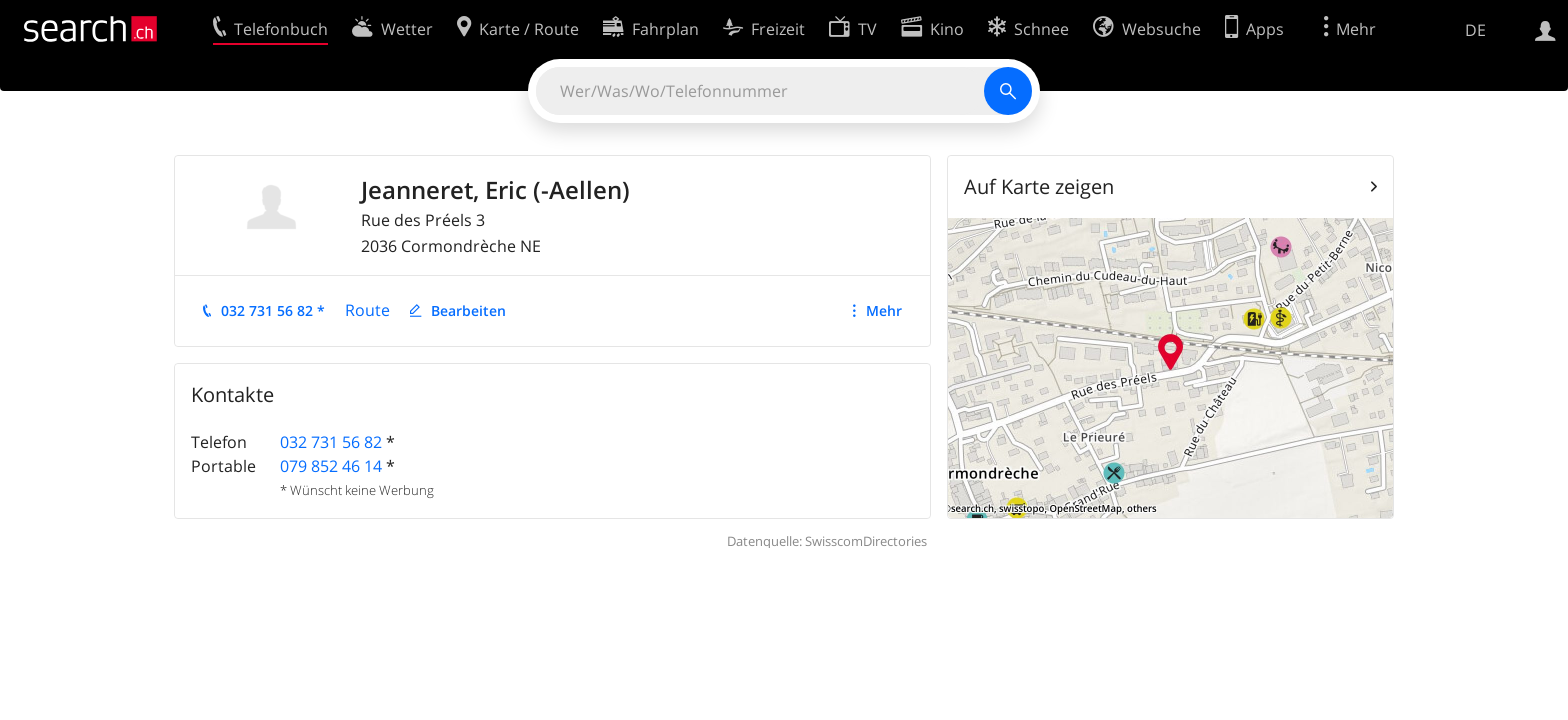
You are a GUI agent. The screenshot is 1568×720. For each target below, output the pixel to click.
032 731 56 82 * (273, 310)
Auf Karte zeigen (1039, 186)
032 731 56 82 (331, 442)
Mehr (884, 310)
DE (1475, 30)
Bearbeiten (468, 310)
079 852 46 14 (331, 466)
